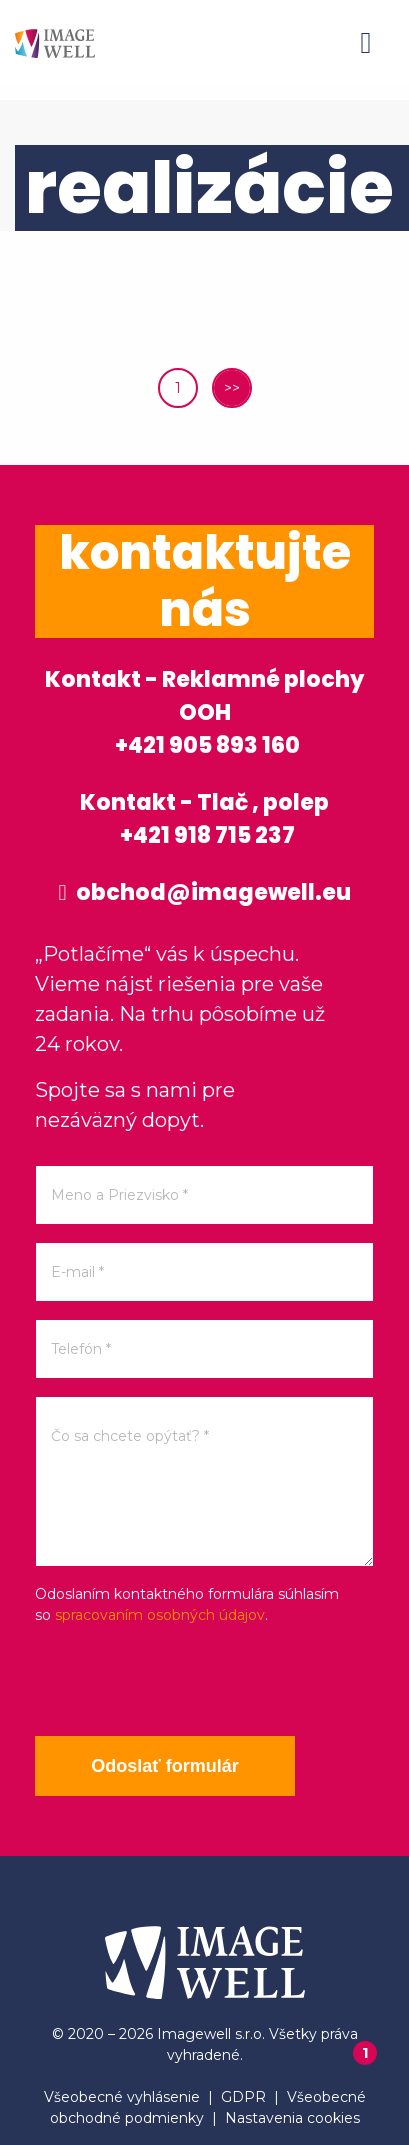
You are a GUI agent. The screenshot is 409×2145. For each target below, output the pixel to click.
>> (232, 388)
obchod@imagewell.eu (204, 892)
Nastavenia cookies (292, 2118)
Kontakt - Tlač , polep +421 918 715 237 (204, 819)
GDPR (243, 2097)
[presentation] (187, 1681)
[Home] (55, 42)
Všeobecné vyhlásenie (122, 2097)
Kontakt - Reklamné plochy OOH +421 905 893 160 (204, 712)
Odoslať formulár (165, 1766)
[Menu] (366, 43)
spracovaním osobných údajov (160, 1615)
